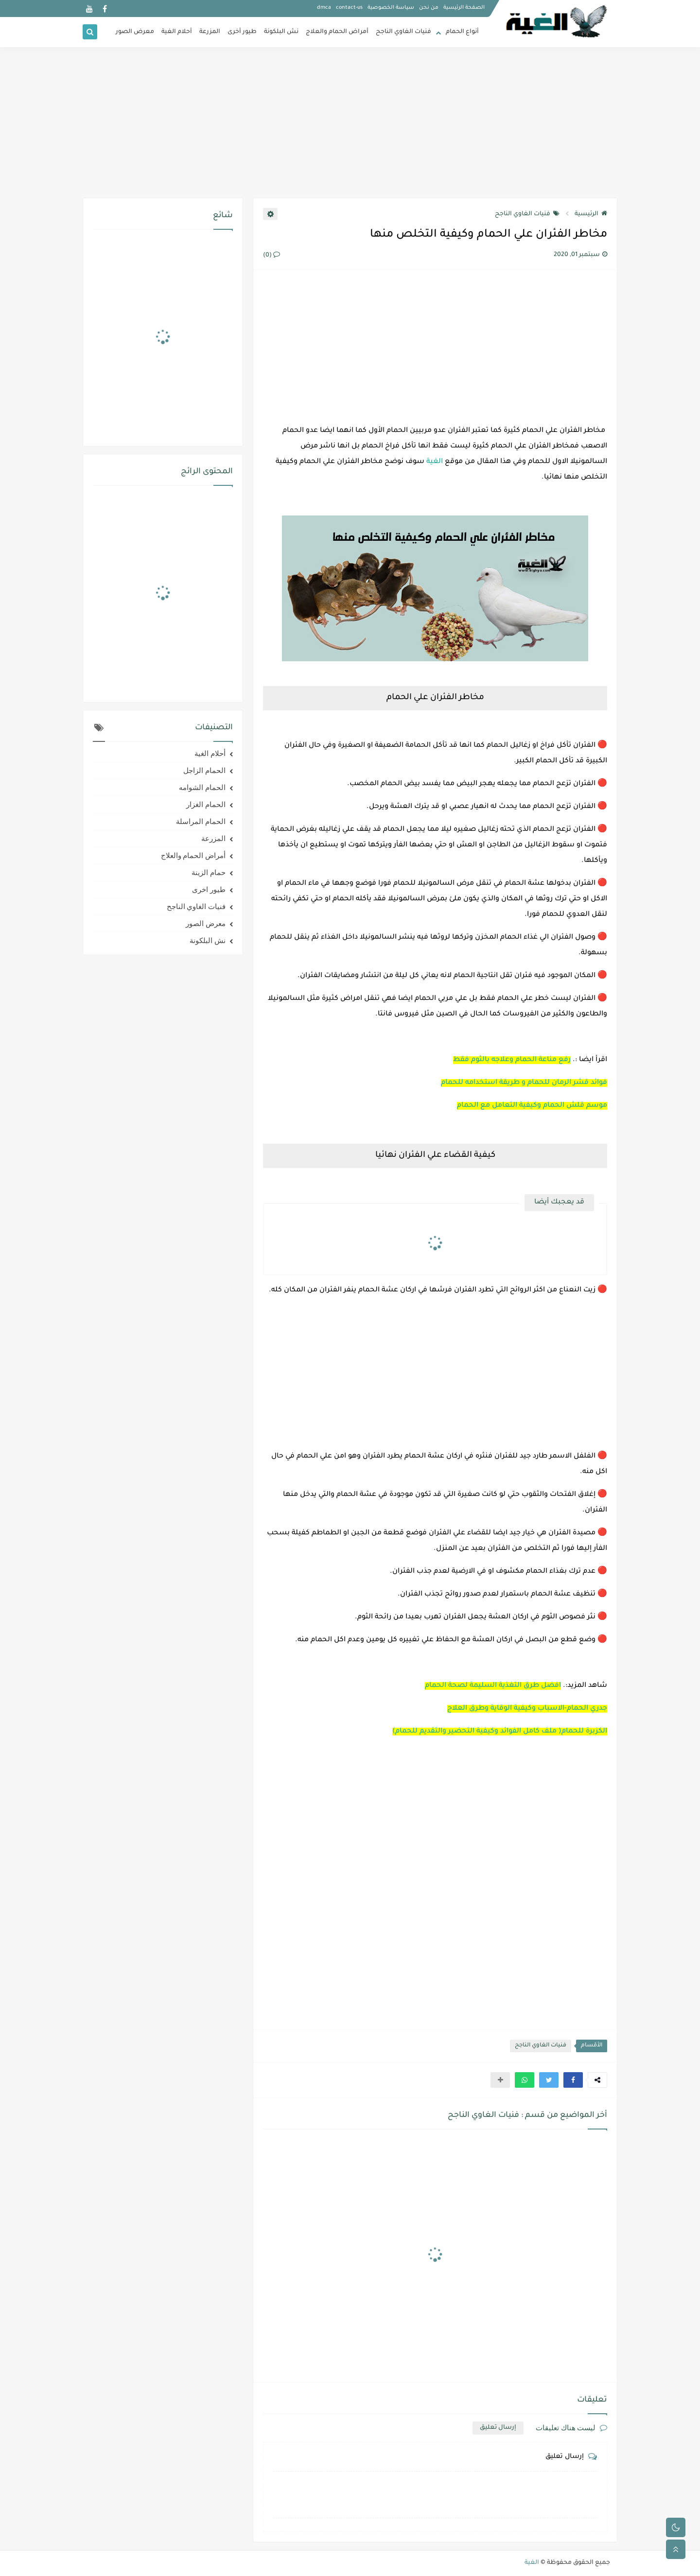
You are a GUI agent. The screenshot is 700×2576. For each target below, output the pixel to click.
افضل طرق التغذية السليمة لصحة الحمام (493, 1686)
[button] (573, 2080)
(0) (271, 255)
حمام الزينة (209, 872)
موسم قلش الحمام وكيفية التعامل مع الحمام (532, 1106)
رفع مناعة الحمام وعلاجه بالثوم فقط (512, 1060)
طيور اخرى (209, 889)
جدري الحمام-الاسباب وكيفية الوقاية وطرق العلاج (527, 1709)
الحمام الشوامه (202, 787)
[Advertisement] (350, 122)
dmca (324, 8)
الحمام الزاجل (204, 770)
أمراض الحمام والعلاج (337, 32)
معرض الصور (135, 32)
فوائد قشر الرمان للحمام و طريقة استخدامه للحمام (524, 1083)
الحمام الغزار (206, 804)
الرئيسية (591, 214)
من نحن (428, 8)
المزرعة (209, 32)
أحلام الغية (176, 32)
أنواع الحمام (462, 32)
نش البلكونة (281, 32)
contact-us (349, 8)
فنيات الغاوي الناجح (403, 32)
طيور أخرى (242, 32)
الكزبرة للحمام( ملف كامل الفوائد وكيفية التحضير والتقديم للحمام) (499, 1731)
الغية (434, 462)
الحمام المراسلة (201, 821)
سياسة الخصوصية (391, 8)
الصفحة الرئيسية (464, 8)
